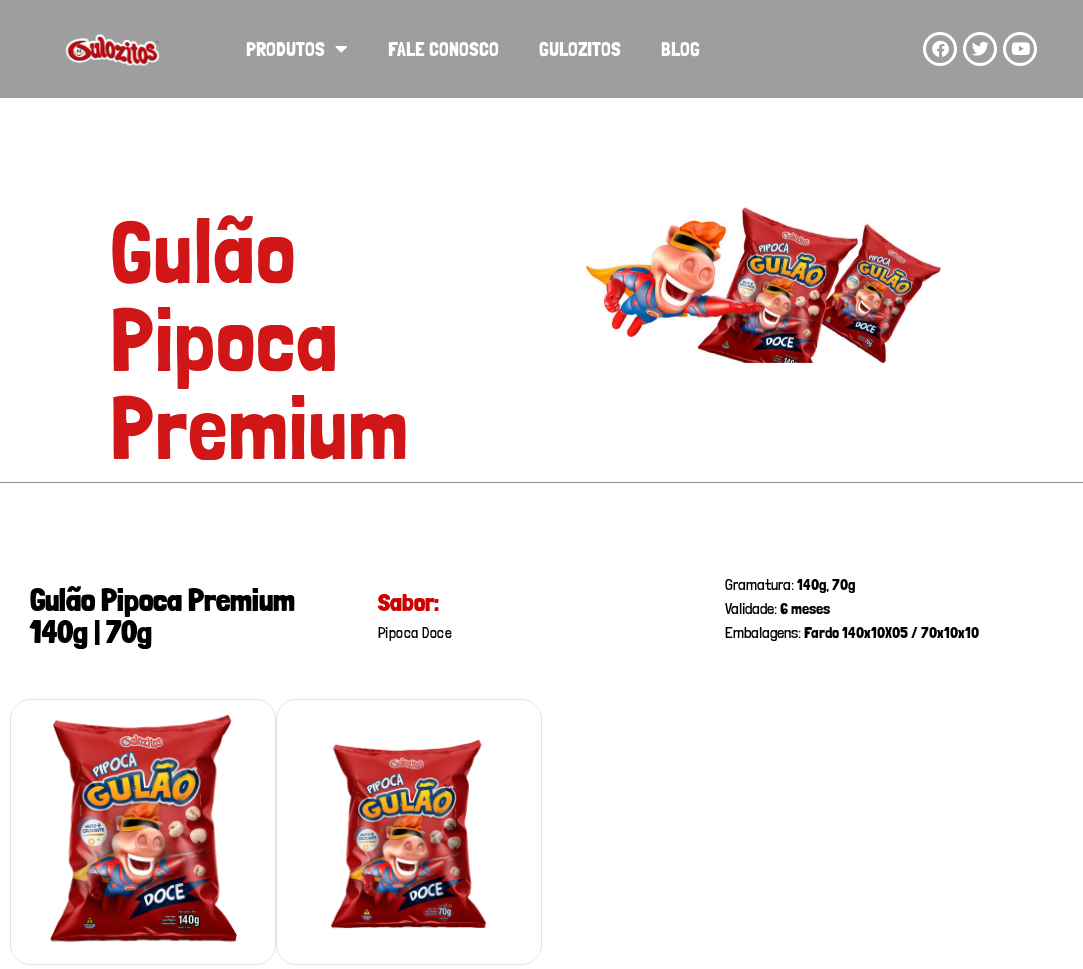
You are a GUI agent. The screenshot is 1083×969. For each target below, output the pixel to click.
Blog (680, 49)
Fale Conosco (443, 49)
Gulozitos (580, 49)
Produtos (297, 49)
